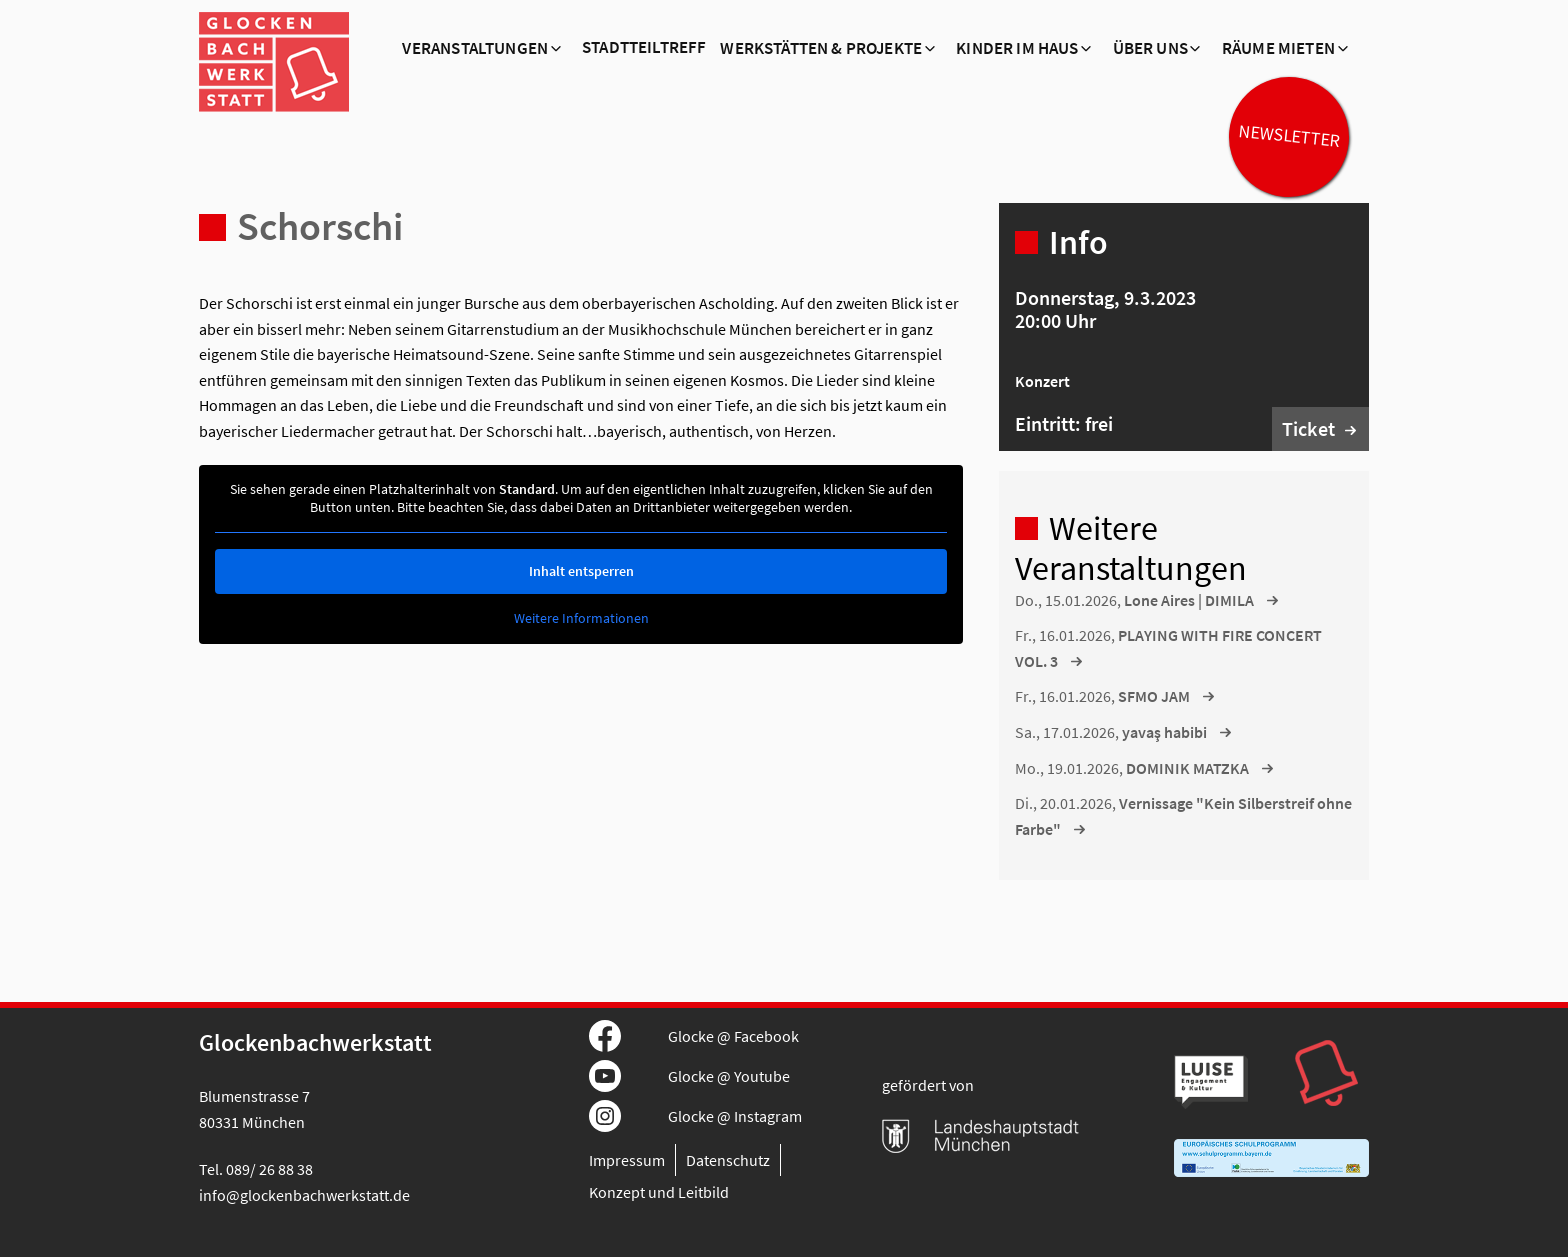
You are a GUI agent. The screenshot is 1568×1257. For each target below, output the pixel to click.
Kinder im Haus (1017, 49)
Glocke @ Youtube (729, 1076)
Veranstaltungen (475, 49)
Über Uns (1150, 49)
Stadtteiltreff (644, 48)
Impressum (627, 1160)
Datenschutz (728, 1160)
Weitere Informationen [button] (581, 618)
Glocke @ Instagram (735, 1116)
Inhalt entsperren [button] (581, 571)
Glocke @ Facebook (733, 1036)
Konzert (1042, 381)
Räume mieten (1278, 49)
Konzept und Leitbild (659, 1192)
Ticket (1308, 428)
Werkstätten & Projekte (821, 49)
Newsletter (1289, 136)
